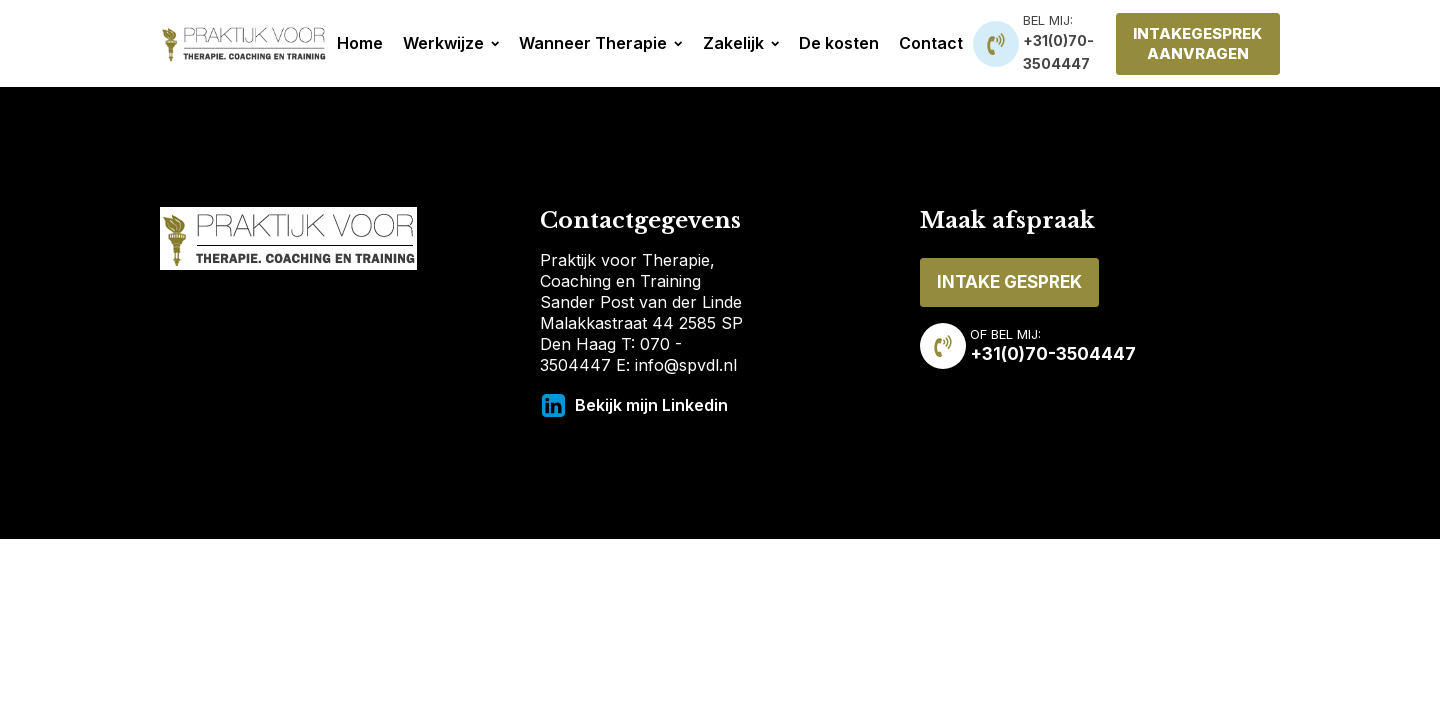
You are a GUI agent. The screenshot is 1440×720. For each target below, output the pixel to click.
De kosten (839, 43)
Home (360, 43)
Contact (931, 43)
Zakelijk (741, 43)
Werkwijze (451, 43)
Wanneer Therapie (600, 43)
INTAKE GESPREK (1009, 282)
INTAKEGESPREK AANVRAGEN (1197, 43)
